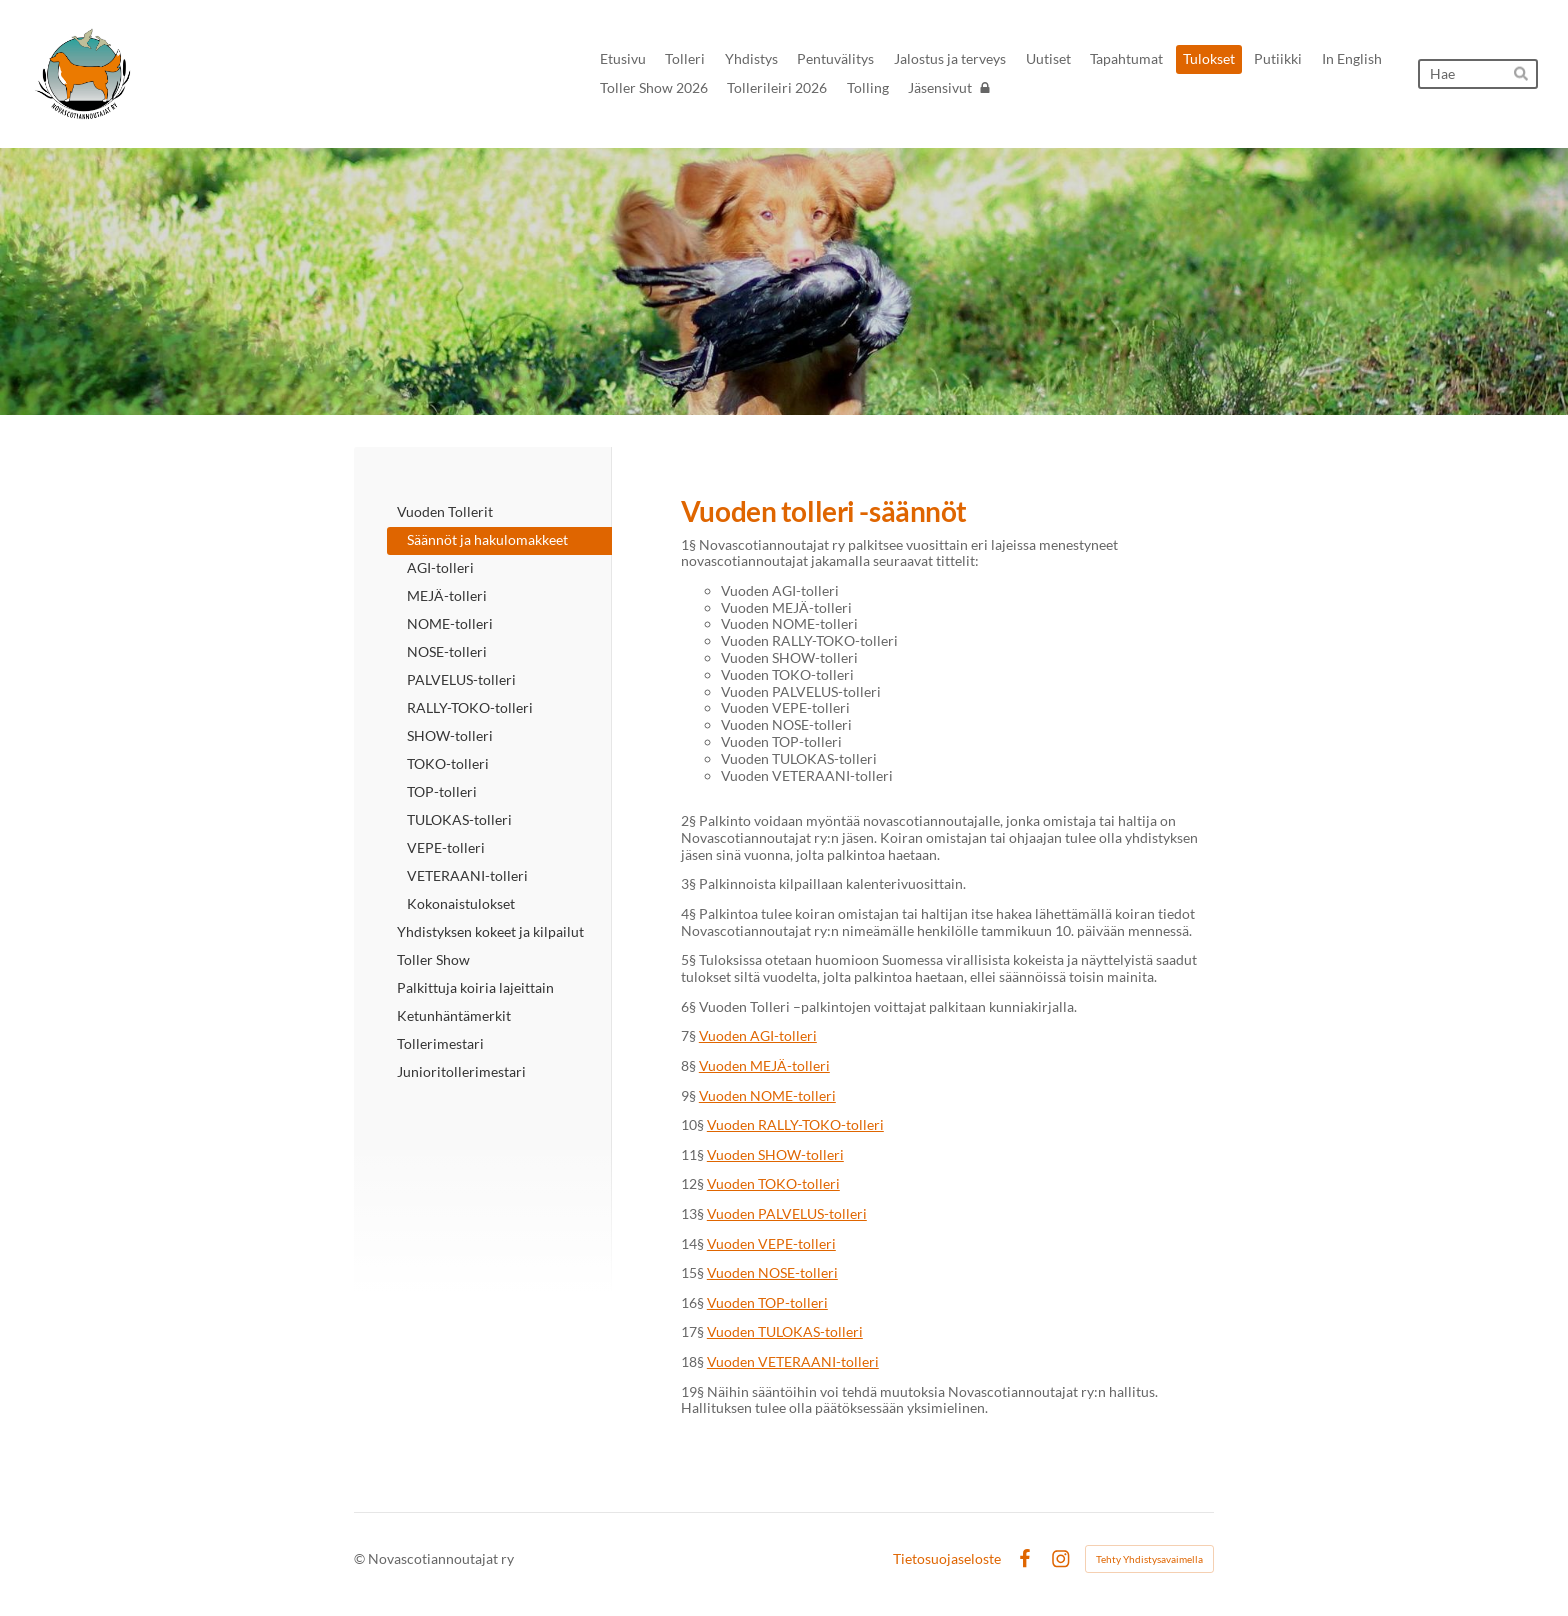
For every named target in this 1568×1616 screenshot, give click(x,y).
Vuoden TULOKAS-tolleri (785, 1331)
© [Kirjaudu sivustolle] (361, 1558)
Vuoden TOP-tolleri (767, 1302)
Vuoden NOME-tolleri (767, 1095)
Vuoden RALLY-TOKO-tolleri (795, 1124)
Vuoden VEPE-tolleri (771, 1243)
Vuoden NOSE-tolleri (772, 1272)
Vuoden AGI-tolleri (758, 1035)
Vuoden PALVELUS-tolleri (787, 1213)
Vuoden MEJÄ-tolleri (764, 1065)
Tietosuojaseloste (947, 1559)
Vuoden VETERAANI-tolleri (793, 1361)
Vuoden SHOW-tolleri (775, 1154)
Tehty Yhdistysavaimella (1149, 1559)
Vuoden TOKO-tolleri (773, 1183)
